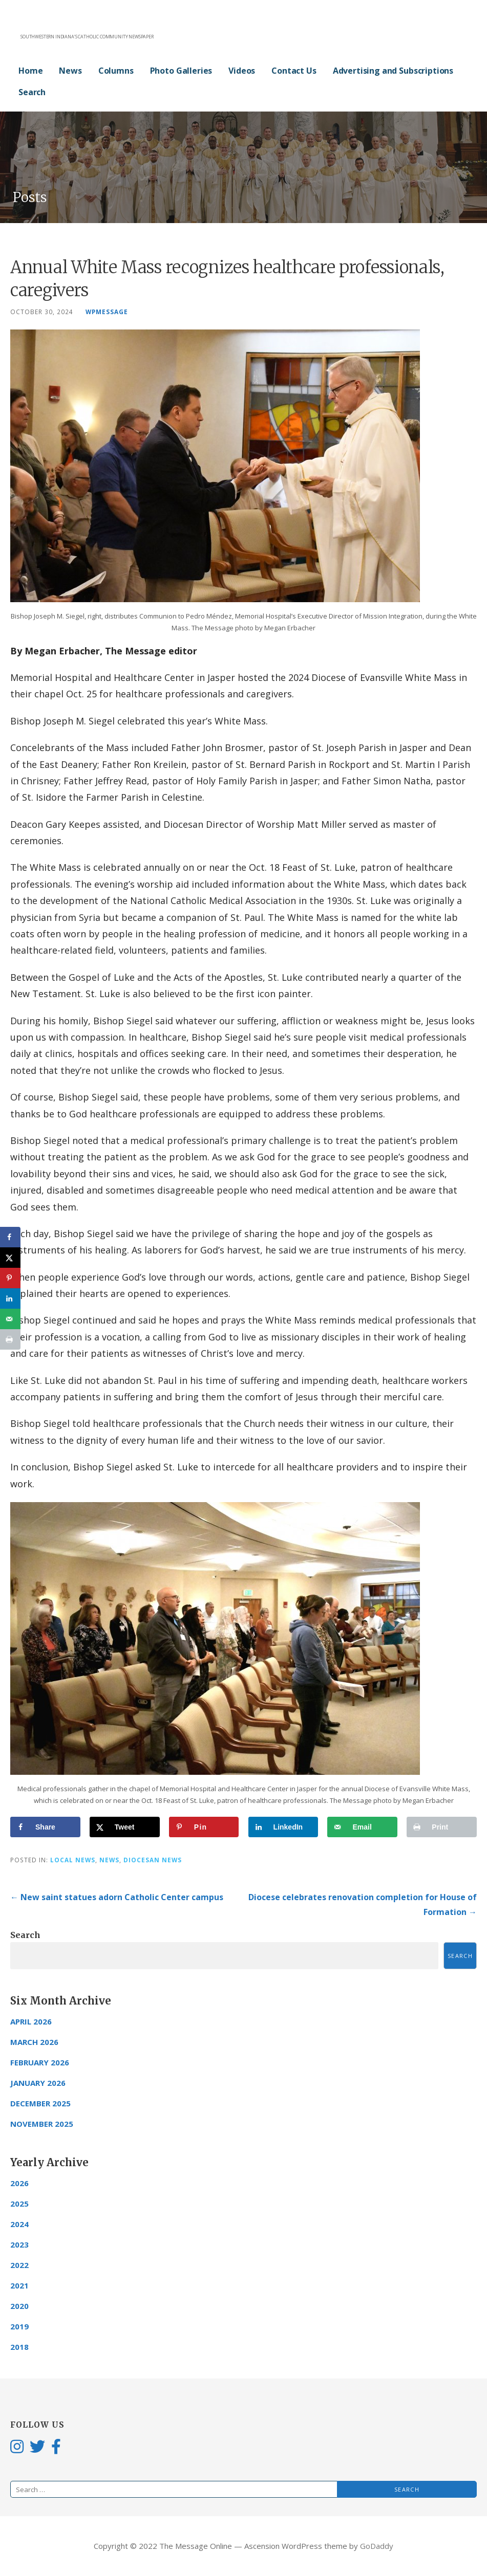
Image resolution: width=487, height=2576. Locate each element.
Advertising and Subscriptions (393, 70)
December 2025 (40, 2103)
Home (30, 70)
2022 (19, 2265)
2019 (19, 2326)
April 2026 (31, 2021)
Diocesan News (152, 1860)
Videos (241, 70)
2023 (19, 2244)
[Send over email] (362, 1827)
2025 (19, 2203)
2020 (19, 2306)
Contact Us (293, 70)
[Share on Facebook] (45, 1827)
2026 (19, 2183)
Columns (116, 70)
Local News (72, 1860)
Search (32, 92)
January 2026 (38, 2083)
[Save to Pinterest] (204, 1827)
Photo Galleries (181, 70)
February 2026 (39, 2062)
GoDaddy (376, 2546)
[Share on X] (125, 1827)
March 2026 (34, 2042)
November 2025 (41, 2124)
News (70, 70)
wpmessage (107, 311)
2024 (19, 2224)
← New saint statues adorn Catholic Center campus (116, 1897)
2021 (19, 2285)
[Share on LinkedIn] (283, 1827)
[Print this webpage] (442, 1827)
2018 (19, 2347)
